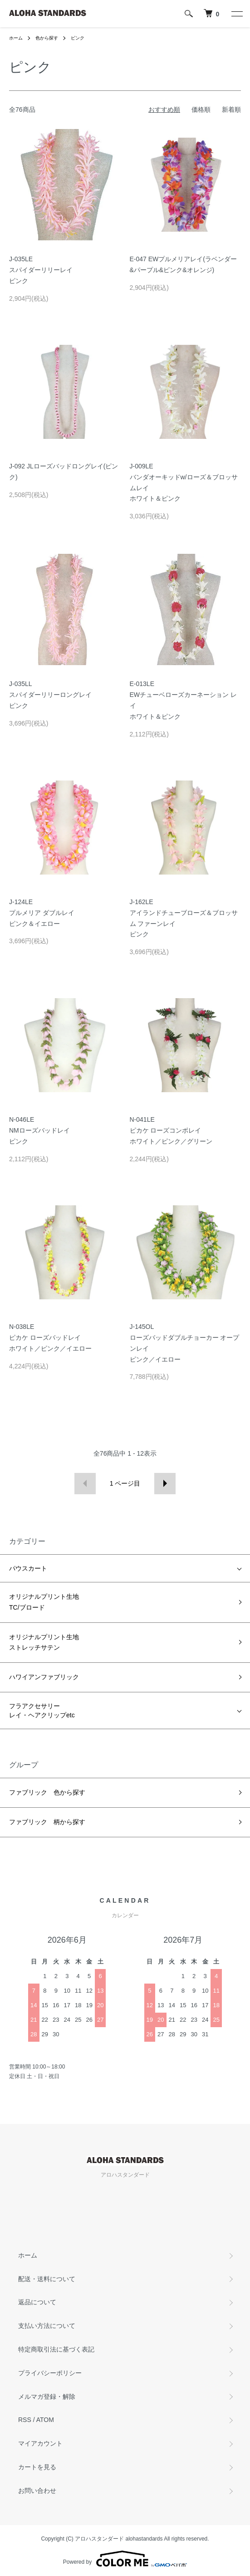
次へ (165, 1483)
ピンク (77, 37)
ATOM (45, 2419)
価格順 (201, 109)
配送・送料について (46, 2279)
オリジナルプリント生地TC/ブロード (44, 1602)
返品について (37, 2302)
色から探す (46, 37)
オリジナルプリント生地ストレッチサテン (44, 1642)
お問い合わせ (37, 2490)
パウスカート (28, 1568)
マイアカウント (40, 2443)
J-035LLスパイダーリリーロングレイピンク (50, 694)
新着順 (231, 109)
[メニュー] (236, 13)
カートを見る (37, 2467)
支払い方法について (46, 2325)
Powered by (125, 2559)
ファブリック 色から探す (47, 1792)
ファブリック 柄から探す (47, 1821)
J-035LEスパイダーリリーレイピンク (41, 269)
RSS (24, 2419)
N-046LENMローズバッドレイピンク (39, 1130)
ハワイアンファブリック (44, 1677)
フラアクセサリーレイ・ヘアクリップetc (42, 1710)
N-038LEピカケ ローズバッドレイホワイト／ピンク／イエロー (50, 1337)
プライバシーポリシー (50, 2373)
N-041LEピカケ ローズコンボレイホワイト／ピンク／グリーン (171, 1130)
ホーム (16, 37)
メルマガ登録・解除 (46, 2396)
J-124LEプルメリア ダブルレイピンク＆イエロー (41, 912)
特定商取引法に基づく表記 (56, 2349)
